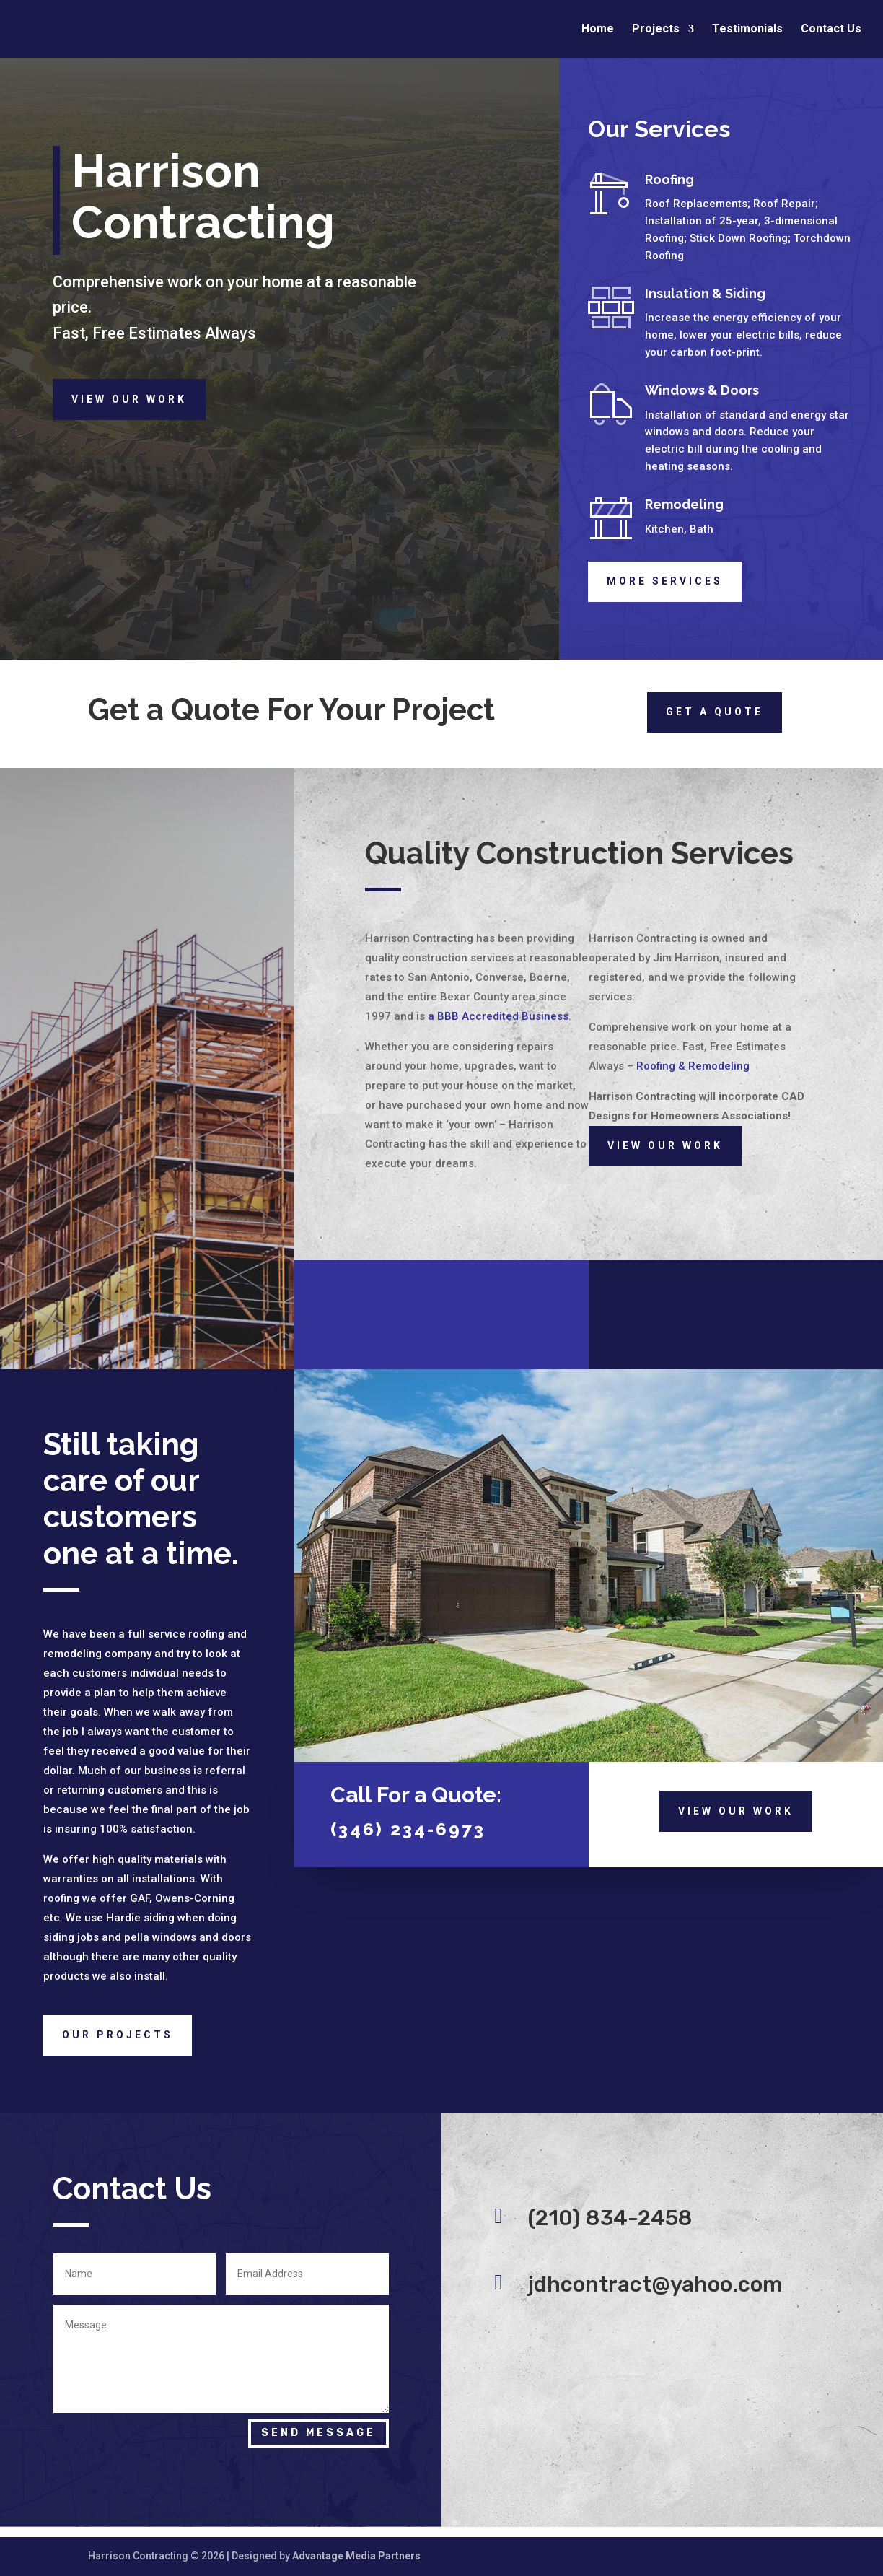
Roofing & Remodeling (693, 1066)
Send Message (318, 2433)
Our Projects (117, 2034)
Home (597, 29)
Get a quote (714, 711)
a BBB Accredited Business (498, 1016)
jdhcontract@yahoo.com (655, 2284)
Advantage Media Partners (356, 2556)
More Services (665, 581)
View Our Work (129, 399)
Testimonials (747, 29)
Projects (656, 29)
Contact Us (831, 29)
